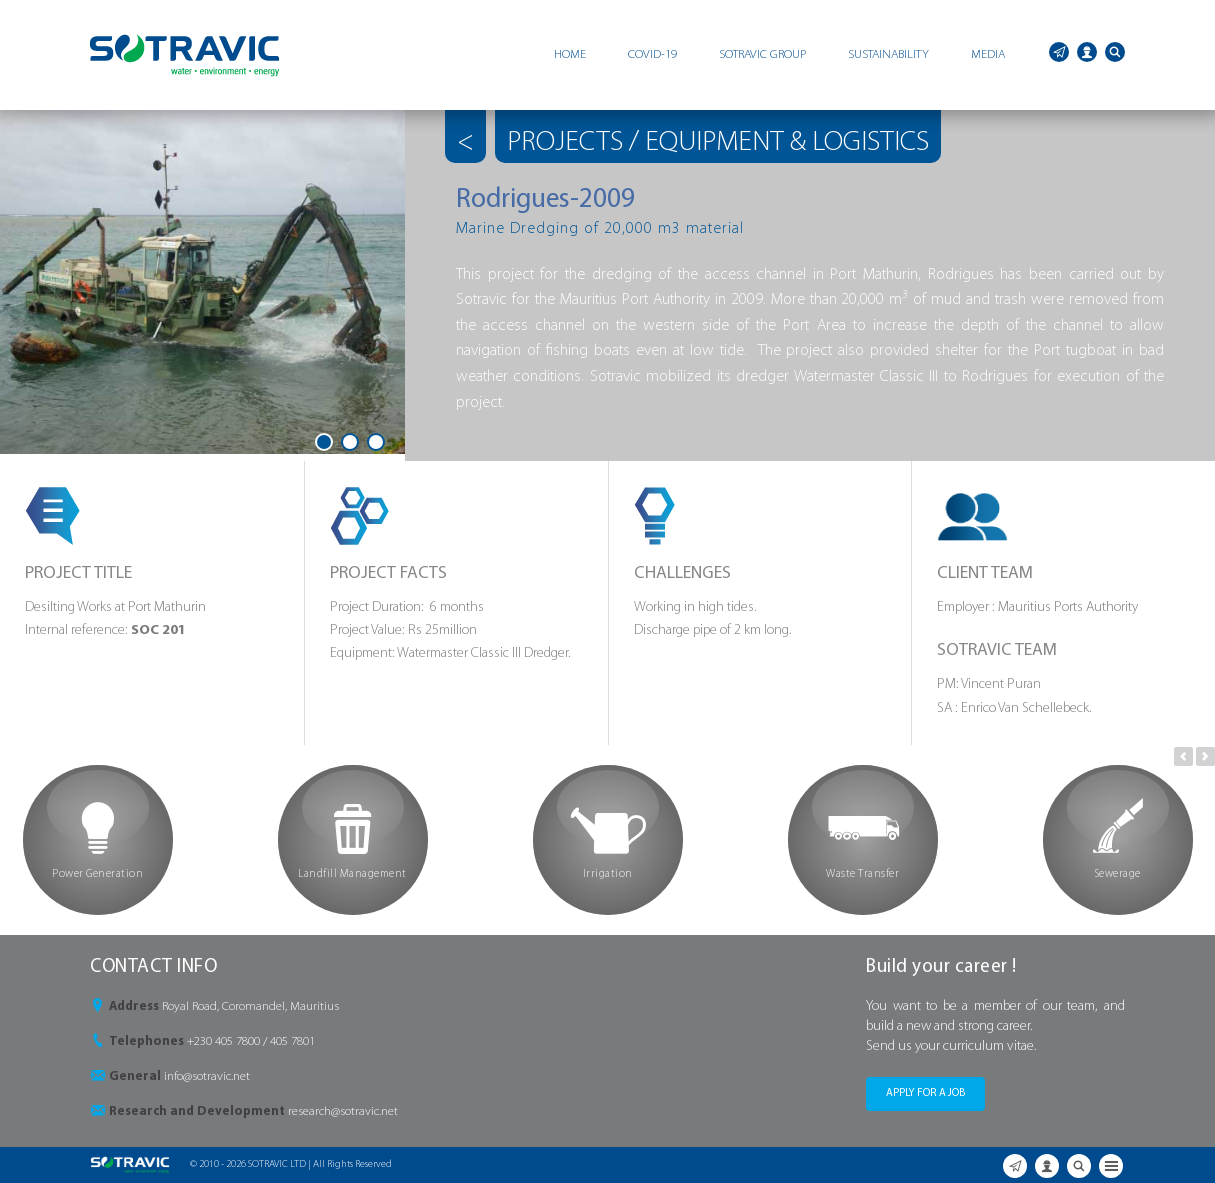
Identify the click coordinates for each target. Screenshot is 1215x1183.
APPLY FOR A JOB (925, 1093)
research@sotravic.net (343, 1111)
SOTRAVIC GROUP (762, 54)
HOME (570, 54)
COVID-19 (652, 54)
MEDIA (988, 54)
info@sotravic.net (207, 1076)
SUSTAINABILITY (888, 54)
